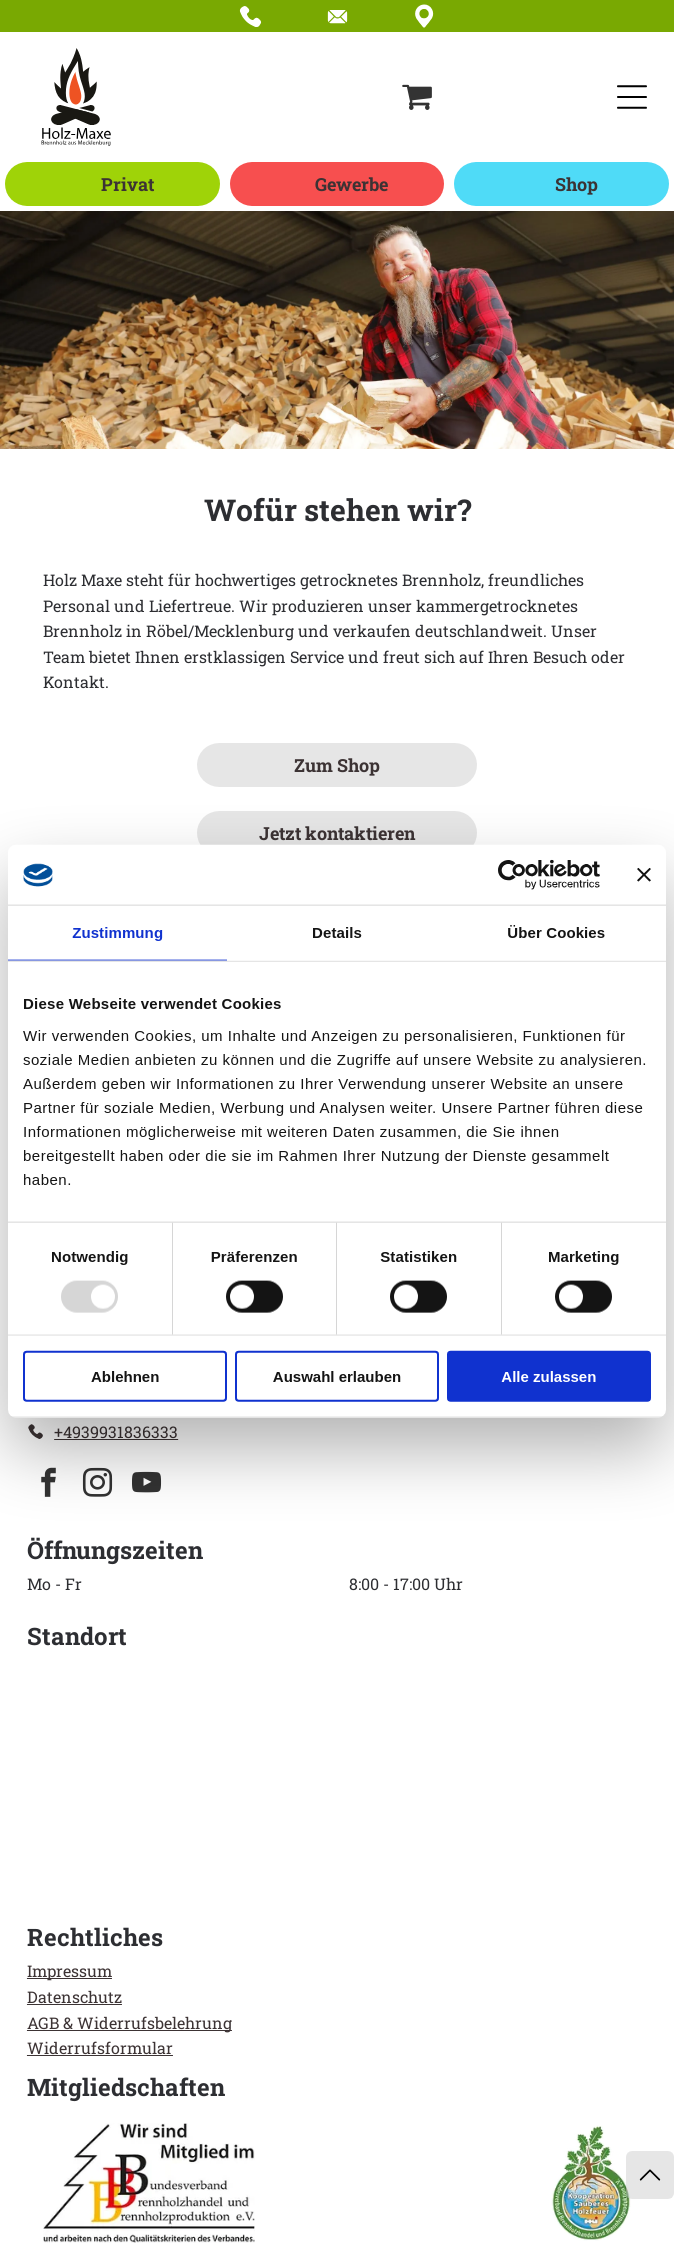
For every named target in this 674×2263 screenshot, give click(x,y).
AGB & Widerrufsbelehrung (129, 2022)
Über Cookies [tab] (556, 932)
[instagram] (98, 1485)
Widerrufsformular (100, 2047)
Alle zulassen (548, 1376)
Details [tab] (337, 932)
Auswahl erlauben (337, 1376)
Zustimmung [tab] (117, 932)
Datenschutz (74, 1996)
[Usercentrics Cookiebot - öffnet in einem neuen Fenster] (512, 875)
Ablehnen (125, 1376)
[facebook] (49, 1485)
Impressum (69, 1970)
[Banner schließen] (644, 875)
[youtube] (147, 1485)
